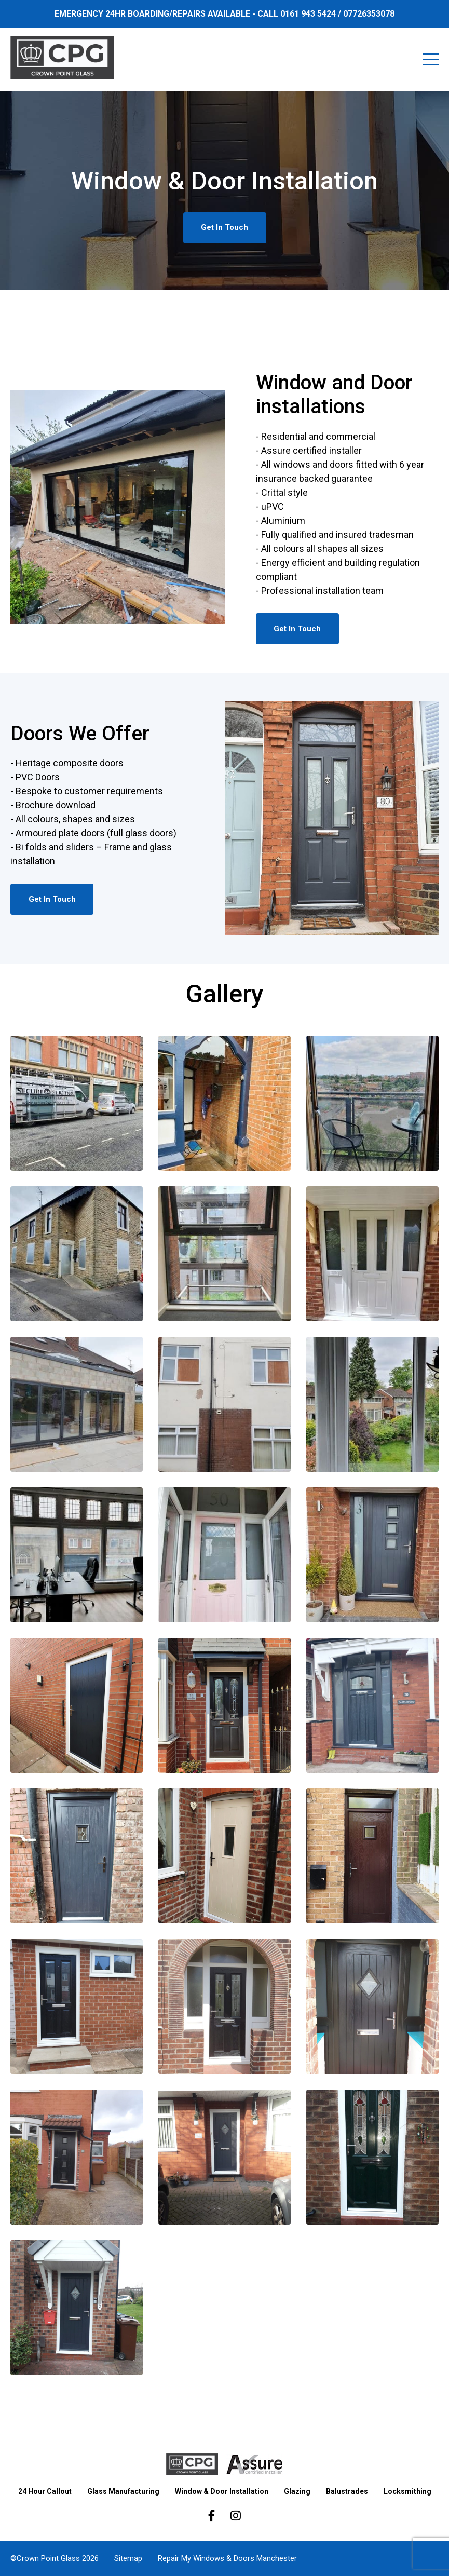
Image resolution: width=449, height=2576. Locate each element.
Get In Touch (224, 227)
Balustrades (347, 2491)
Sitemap (128, 2558)
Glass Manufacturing (123, 2491)
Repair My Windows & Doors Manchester (227, 2558)
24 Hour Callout (45, 2491)
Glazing (297, 2491)
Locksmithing (407, 2491)
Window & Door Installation (221, 2491)
